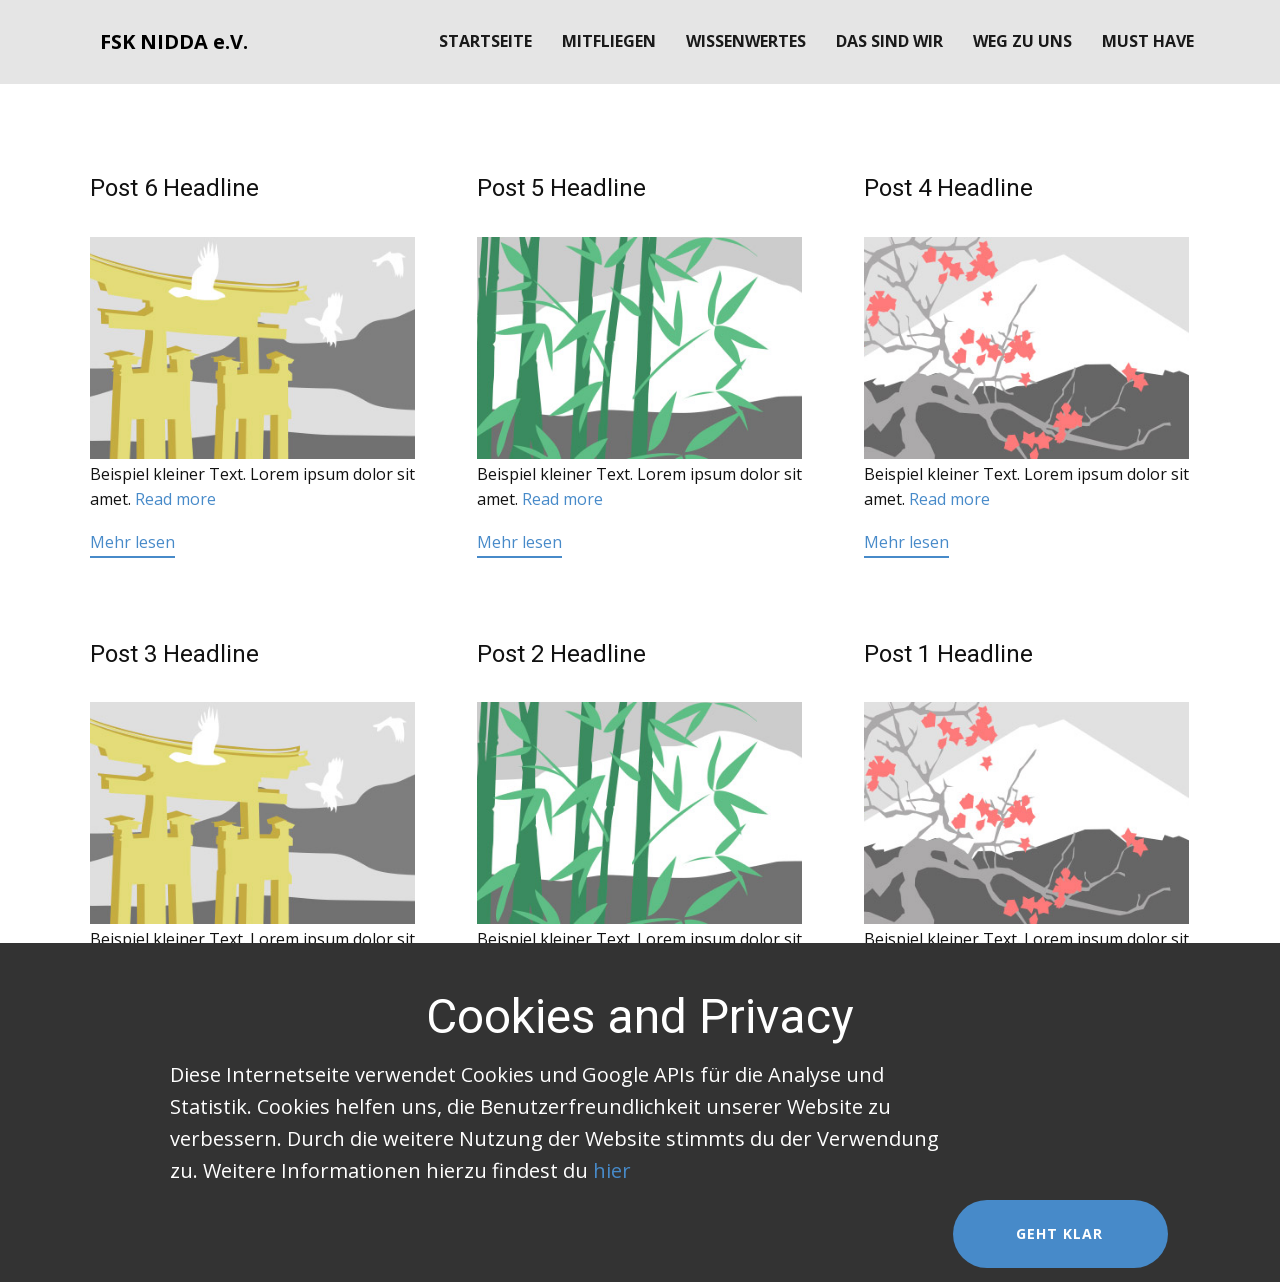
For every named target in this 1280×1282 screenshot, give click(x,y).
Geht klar (1059, 1233)
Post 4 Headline (948, 188)
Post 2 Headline (561, 654)
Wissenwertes (746, 41)
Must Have (1148, 41)
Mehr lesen (132, 542)
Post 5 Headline (561, 188)
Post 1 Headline (948, 654)
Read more (175, 499)
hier (612, 1170)
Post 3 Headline (174, 654)
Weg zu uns (1022, 41)
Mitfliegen (609, 41)
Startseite (485, 41)
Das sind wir (889, 41)
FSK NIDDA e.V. (174, 41)
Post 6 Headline (174, 188)
